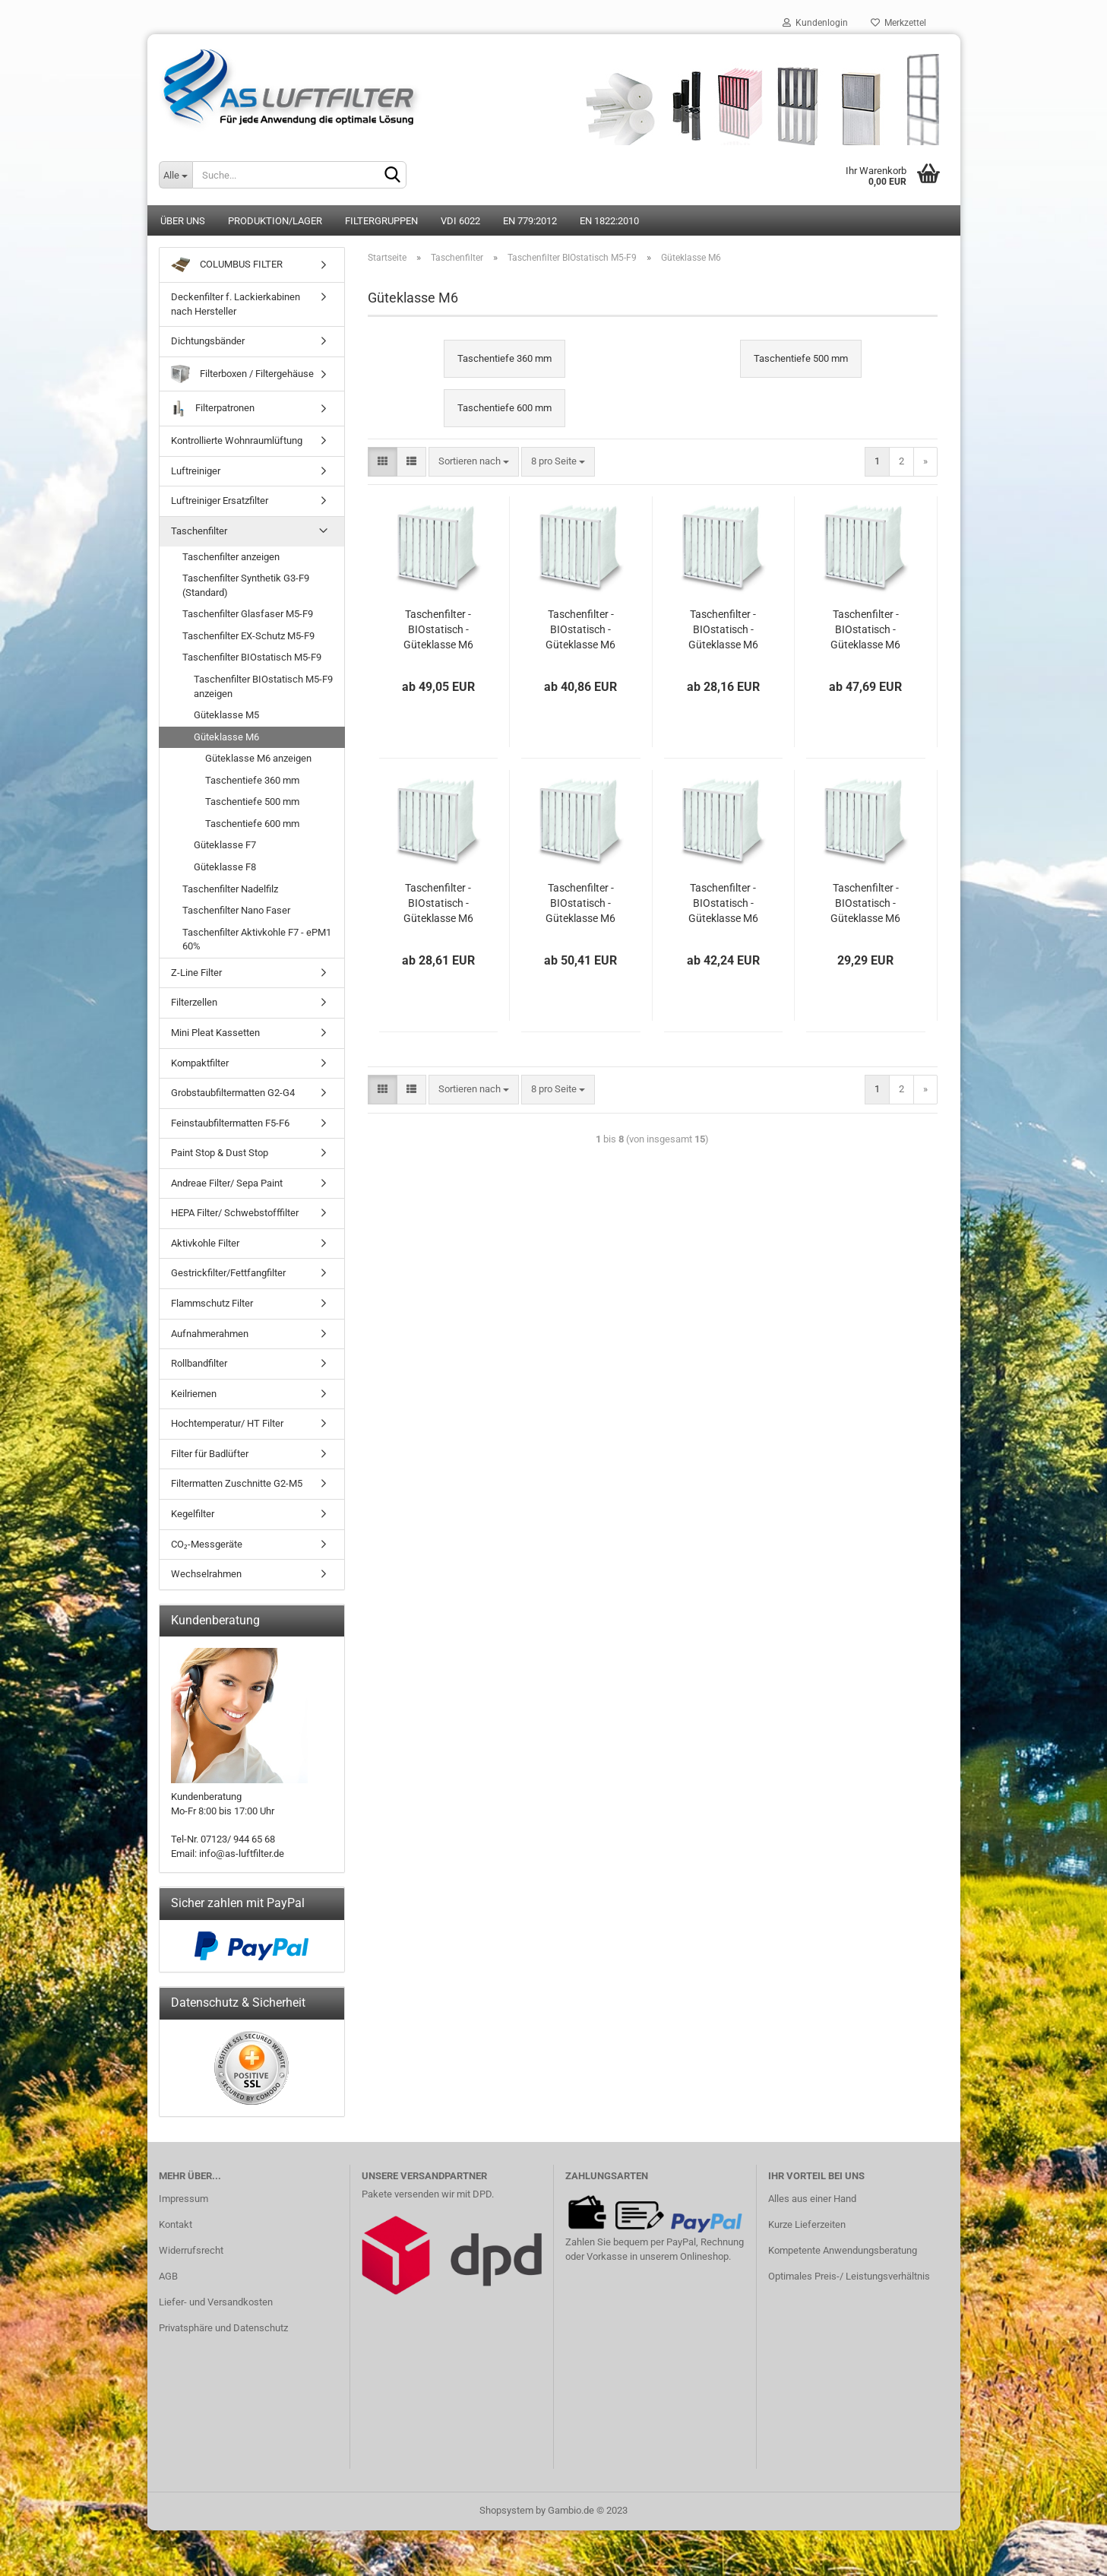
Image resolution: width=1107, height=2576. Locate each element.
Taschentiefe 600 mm (252, 823)
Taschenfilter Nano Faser (236, 910)
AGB (168, 2276)
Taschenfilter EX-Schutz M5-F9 (248, 636)
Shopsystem (506, 2510)
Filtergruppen (381, 221)
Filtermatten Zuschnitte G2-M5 (236, 1483)
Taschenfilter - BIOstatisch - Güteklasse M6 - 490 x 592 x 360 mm (580, 630)
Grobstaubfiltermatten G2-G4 (233, 1092)
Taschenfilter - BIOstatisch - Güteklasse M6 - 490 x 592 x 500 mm (723, 904)
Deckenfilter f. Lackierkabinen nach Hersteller (235, 304)
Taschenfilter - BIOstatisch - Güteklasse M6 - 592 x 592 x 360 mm (438, 630)
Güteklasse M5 (226, 715)
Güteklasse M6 (226, 737)
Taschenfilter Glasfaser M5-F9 (247, 613)
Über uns (182, 221)
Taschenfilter (199, 531)
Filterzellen (194, 1002)
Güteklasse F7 (225, 845)
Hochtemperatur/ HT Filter (227, 1423)
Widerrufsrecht (191, 2250)
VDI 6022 (460, 221)
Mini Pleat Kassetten (215, 1032)
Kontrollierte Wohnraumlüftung (236, 440)
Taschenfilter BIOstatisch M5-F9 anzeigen (263, 686)
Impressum (183, 2198)
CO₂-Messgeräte (206, 1544)
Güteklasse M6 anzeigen (258, 758)
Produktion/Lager (275, 221)
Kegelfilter (192, 1513)
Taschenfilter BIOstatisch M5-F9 (251, 657)
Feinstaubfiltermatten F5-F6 (230, 1123)
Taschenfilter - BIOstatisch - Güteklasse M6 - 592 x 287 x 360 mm (865, 630)
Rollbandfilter (199, 1363)
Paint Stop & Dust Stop (219, 1152)
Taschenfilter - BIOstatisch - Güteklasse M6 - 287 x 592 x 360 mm (723, 630)
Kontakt (175, 2224)
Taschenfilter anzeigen (231, 556)
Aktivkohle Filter (205, 1243)
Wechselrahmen (206, 1574)
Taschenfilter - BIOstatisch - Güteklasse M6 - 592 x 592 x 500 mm (580, 904)
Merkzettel (898, 22)
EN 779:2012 (530, 221)
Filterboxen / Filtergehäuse (242, 374)
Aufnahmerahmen (209, 1333)
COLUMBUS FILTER (227, 264)
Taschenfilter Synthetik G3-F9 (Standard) (245, 585)
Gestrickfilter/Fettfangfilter (228, 1272)
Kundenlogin (815, 22)
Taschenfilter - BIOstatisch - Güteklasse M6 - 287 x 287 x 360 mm (438, 904)
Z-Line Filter (196, 972)
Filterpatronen (213, 408)
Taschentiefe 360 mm (252, 780)
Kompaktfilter (200, 1063)
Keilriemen (194, 1393)
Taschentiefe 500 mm (252, 801)
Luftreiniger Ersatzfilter (219, 500)
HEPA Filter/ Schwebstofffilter (235, 1212)
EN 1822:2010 (609, 221)
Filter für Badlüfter (209, 1453)
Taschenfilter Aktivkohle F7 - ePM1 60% (256, 939)
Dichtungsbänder (208, 341)
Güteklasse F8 (225, 867)
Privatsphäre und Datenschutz (223, 2328)
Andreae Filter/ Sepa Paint (227, 1183)
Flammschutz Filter (212, 1303)
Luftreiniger (195, 471)
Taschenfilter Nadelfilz (230, 889)
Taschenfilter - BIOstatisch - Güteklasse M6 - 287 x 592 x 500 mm (865, 904)
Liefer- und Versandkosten (216, 2302)
